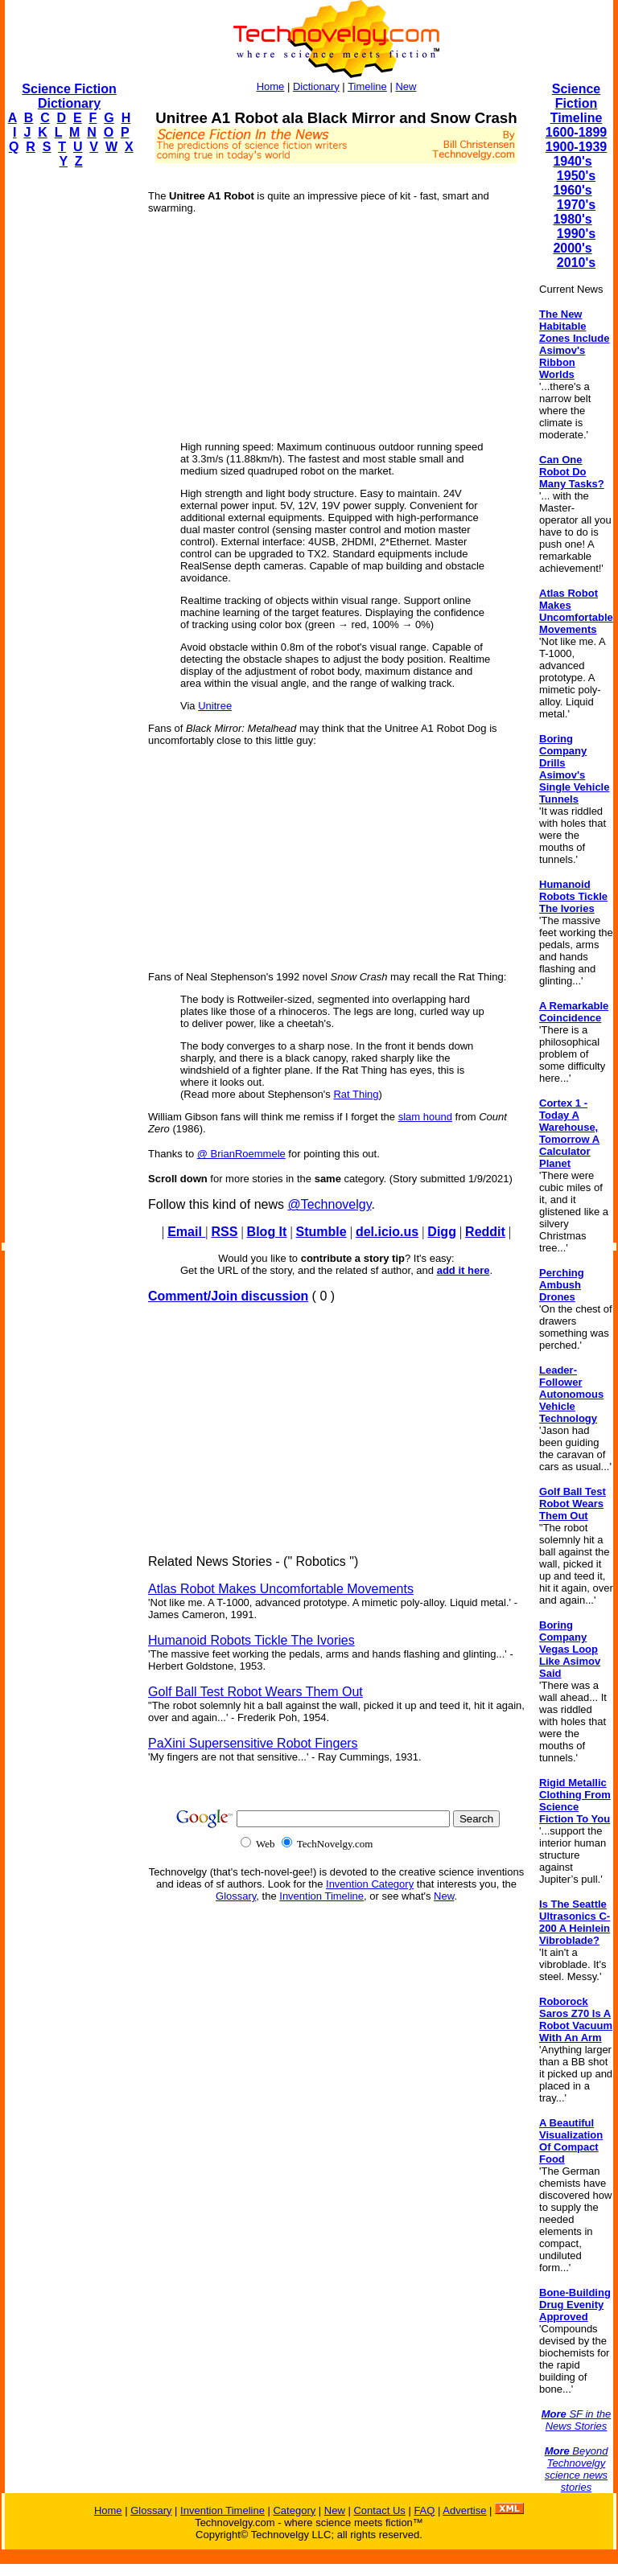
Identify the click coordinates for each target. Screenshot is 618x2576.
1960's (572, 190)
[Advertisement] (69, 423)
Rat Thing (355, 1094)
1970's (576, 205)
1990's (576, 233)
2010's (576, 262)
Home (271, 86)
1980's (572, 219)
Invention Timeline (321, 1896)
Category (294, 2510)
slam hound (425, 1117)
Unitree (215, 706)
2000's (572, 248)
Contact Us (379, 2510)
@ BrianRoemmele (241, 1154)
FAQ (424, 2510)
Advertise (464, 2510)
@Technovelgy (329, 1204)
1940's (572, 161)
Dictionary (316, 86)
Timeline (367, 86)
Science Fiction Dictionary (69, 96)
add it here (463, 1270)
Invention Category (370, 1884)
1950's (576, 176)
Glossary (236, 1896)
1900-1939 (577, 147)
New (405, 86)
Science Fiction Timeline (576, 103)
